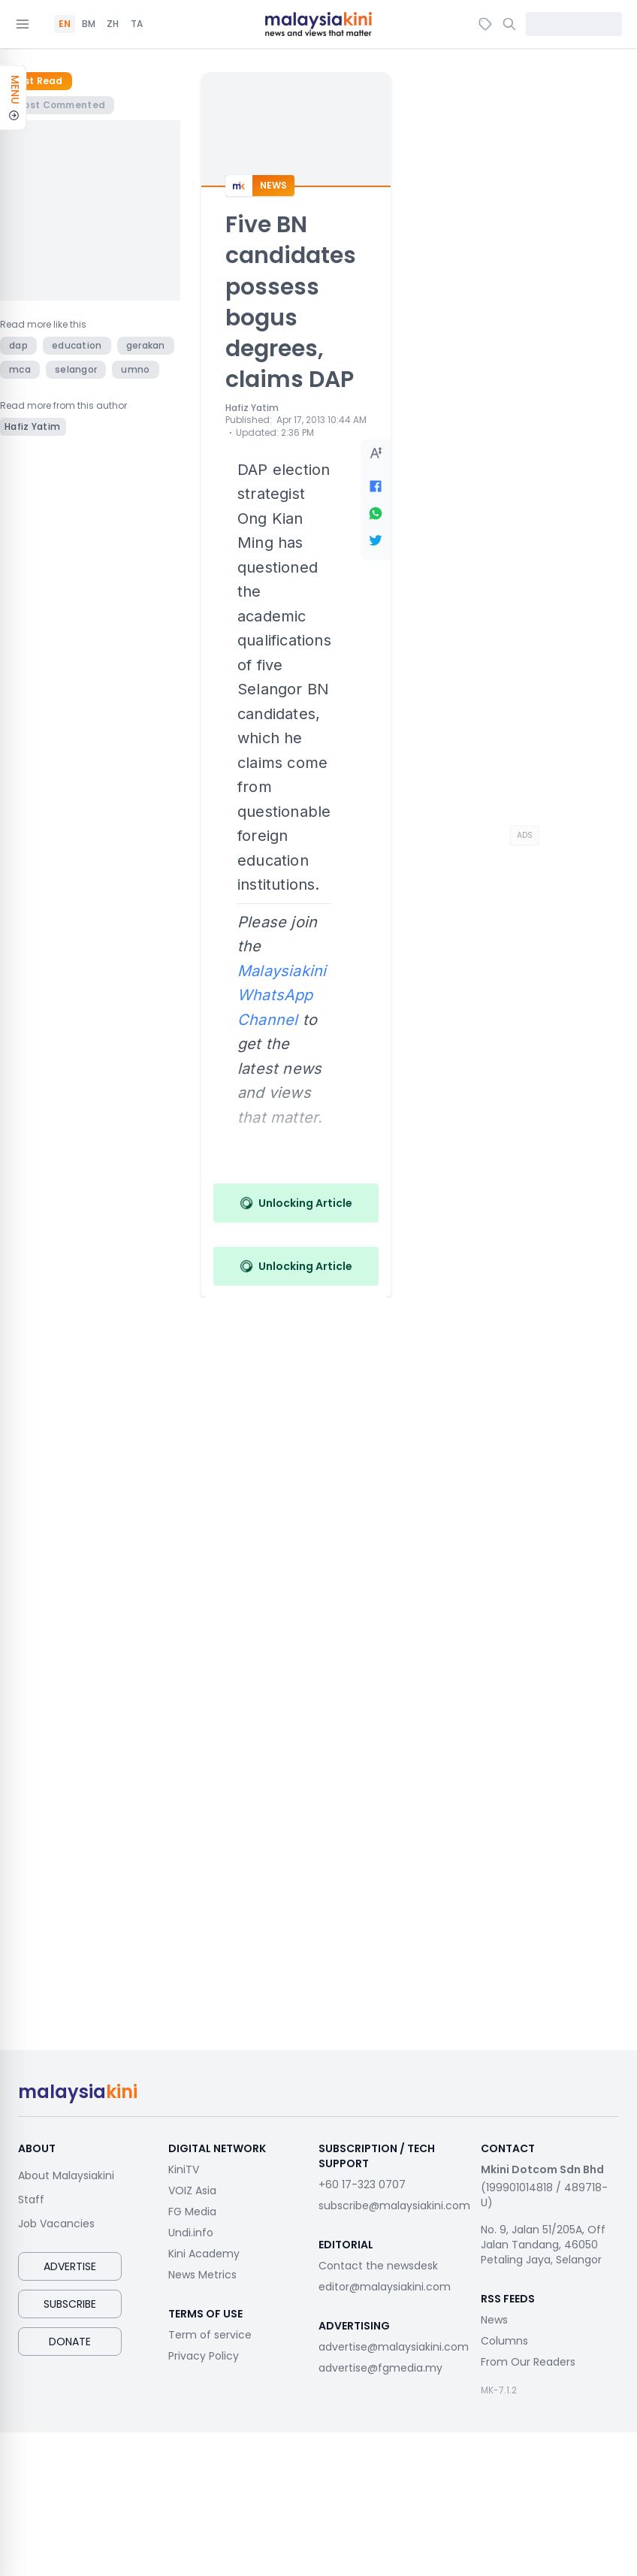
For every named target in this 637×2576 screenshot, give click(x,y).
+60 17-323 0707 (362, 2184)
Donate (70, 2341)
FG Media (192, 2211)
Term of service (210, 2334)
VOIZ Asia (192, 2190)
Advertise (70, 2266)
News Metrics (202, 2274)
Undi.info (190, 2232)
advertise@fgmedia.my (380, 2367)
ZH (113, 24)
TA (137, 24)
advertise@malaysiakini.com (393, 2346)
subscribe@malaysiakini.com (394, 2205)
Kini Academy (204, 2253)
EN (65, 24)
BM (88, 24)
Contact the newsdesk (378, 2265)
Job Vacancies (56, 2223)
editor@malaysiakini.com (384, 2286)
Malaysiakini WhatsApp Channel (281, 995)
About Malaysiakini (66, 2175)
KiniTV (183, 2169)
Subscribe (70, 2303)
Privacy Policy (203, 2355)
